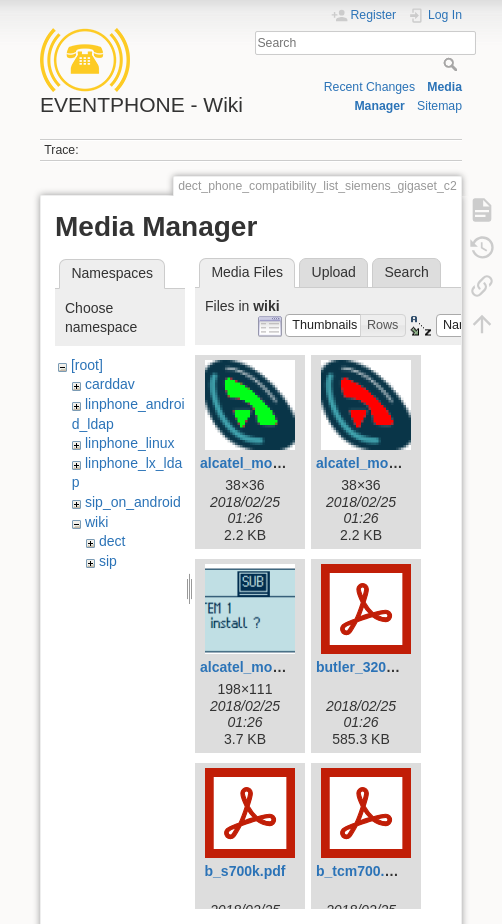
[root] (87, 365)
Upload (334, 272)
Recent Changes (369, 87)
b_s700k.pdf (245, 871)
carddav (110, 384)
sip (108, 561)
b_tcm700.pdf (361, 871)
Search (452, 64)
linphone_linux (130, 443)
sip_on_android (133, 502)
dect (112, 541)
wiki (96, 522)
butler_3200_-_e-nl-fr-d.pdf (404, 667)
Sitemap (439, 106)
